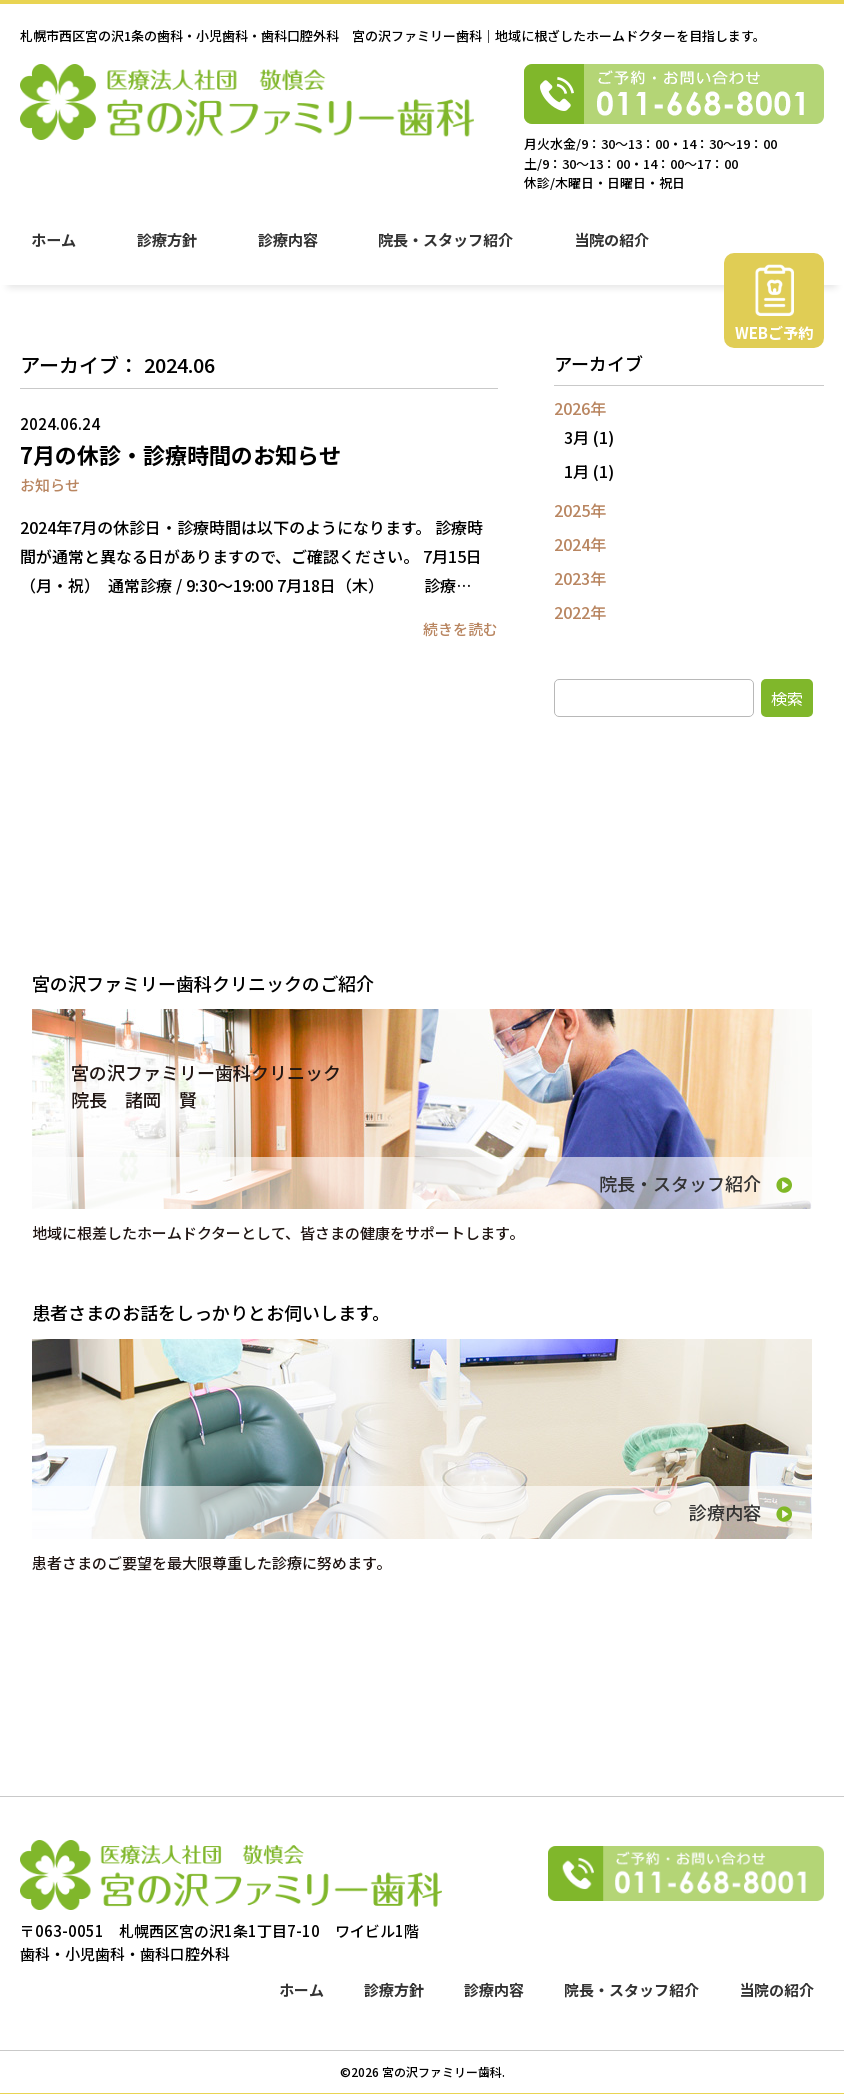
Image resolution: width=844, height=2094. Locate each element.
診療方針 (168, 251)
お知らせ (50, 484)
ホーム (53, 251)
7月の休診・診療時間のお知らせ (180, 454)
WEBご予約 (774, 346)
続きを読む (460, 628)
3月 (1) (589, 437)
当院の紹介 (616, 251)
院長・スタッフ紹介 (449, 251)
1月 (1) (589, 471)
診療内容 (290, 251)
